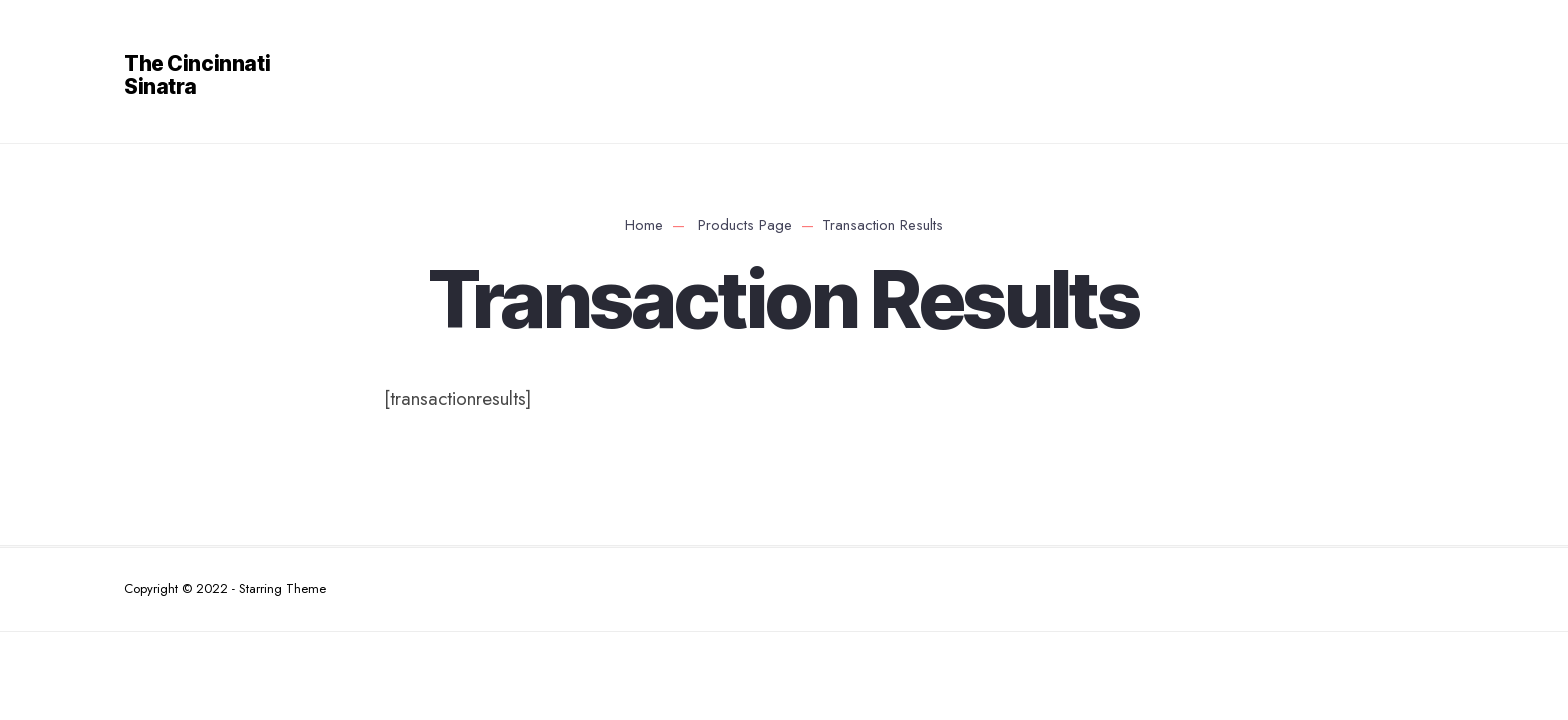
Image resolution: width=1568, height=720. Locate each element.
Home (644, 225)
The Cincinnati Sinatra (197, 75)
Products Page (745, 225)
